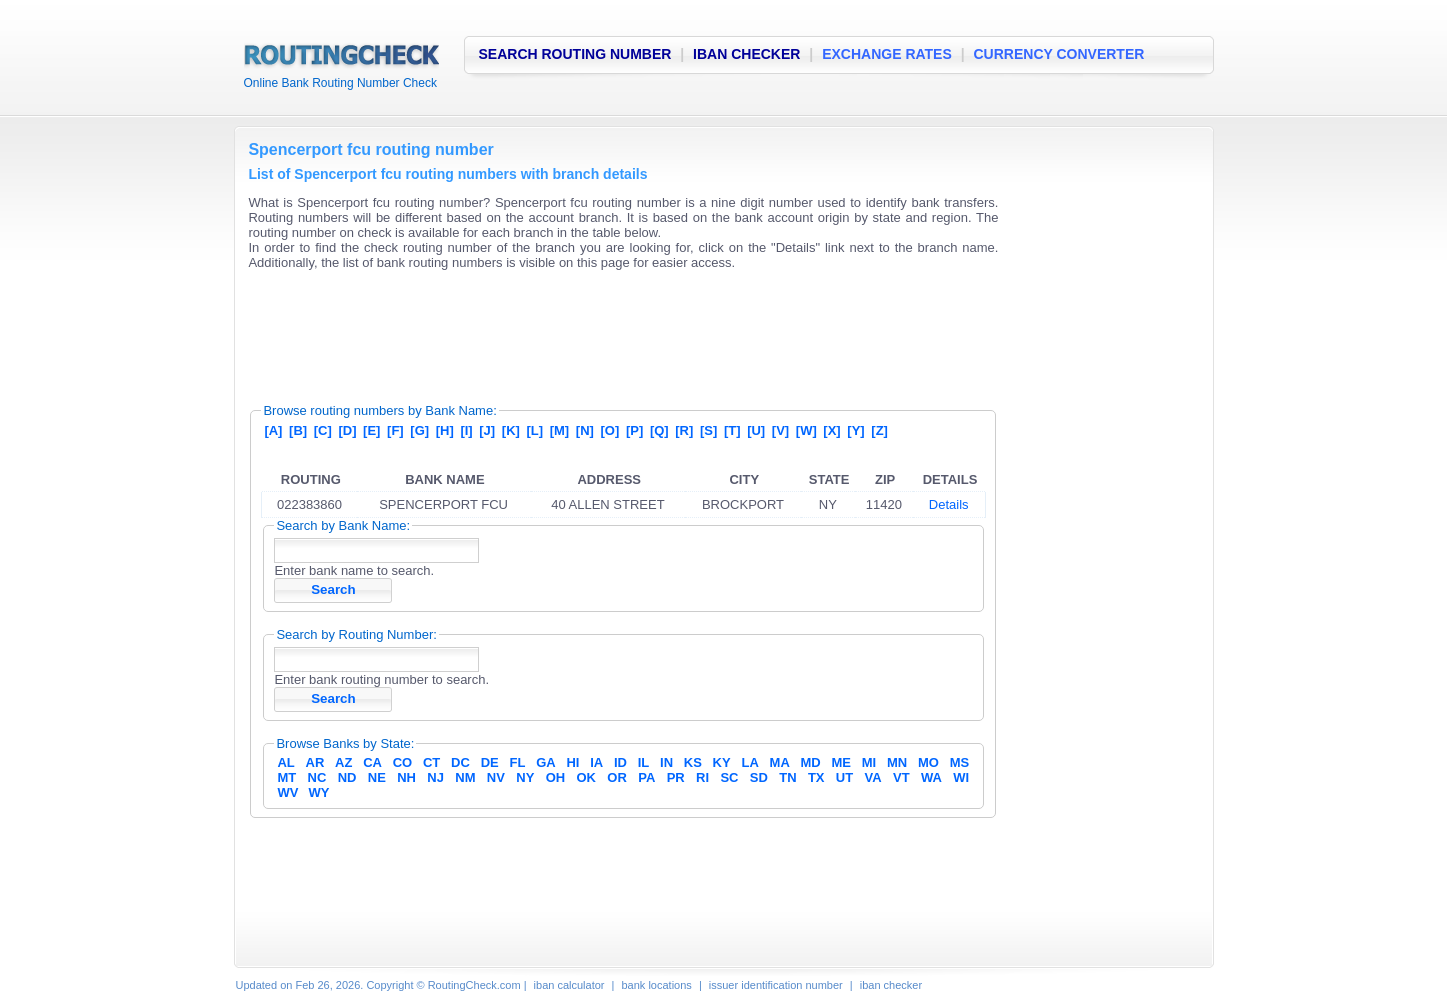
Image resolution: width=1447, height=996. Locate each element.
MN (897, 762)
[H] (445, 430)
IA (596, 762)
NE (377, 777)
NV (496, 777)
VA (873, 777)
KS (693, 762)
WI (961, 777)
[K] (511, 430)
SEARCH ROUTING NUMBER (575, 54)
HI (572, 762)
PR (676, 777)
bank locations (657, 985)
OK (587, 777)
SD (759, 777)
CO (403, 762)
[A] (273, 430)
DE (490, 762)
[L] (534, 430)
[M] (560, 430)
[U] (756, 430)
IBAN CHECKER (746, 54)
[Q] (659, 430)
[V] (780, 430)
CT (431, 762)
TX (816, 777)
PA (646, 777)
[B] (298, 430)
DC (460, 762)
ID (620, 762)
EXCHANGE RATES (887, 54)
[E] (371, 430)
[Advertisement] (612, 330)
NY (525, 777)
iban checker (891, 985)
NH (406, 777)
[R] (684, 430)
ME (842, 762)
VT (901, 777)
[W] (806, 430)
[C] (323, 430)
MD (811, 762)
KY (722, 762)
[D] (347, 430)
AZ (343, 762)
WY (319, 792)
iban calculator (569, 985)
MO (928, 762)
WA (931, 777)
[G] (419, 430)
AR (315, 762)
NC (317, 777)
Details (949, 504)
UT (844, 777)
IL (644, 762)
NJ (435, 777)
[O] (610, 430)
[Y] (855, 430)
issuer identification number (776, 985)
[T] (732, 430)
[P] (634, 430)
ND (347, 777)
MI (869, 762)
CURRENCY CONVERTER (1059, 54)
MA (780, 762)
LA (749, 762)
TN (787, 777)
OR (617, 777)
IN (666, 762)
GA (546, 762)
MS (960, 762)
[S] (708, 430)
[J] (487, 430)
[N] (585, 430)
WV (287, 792)
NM (465, 777)
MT (286, 777)
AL (285, 762)
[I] (466, 430)
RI (702, 777)
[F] (395, 430)
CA (372, 762)
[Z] (879, 430)
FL (517, 762)
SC (729, 777)
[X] (831, 430)
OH (556, 777)
